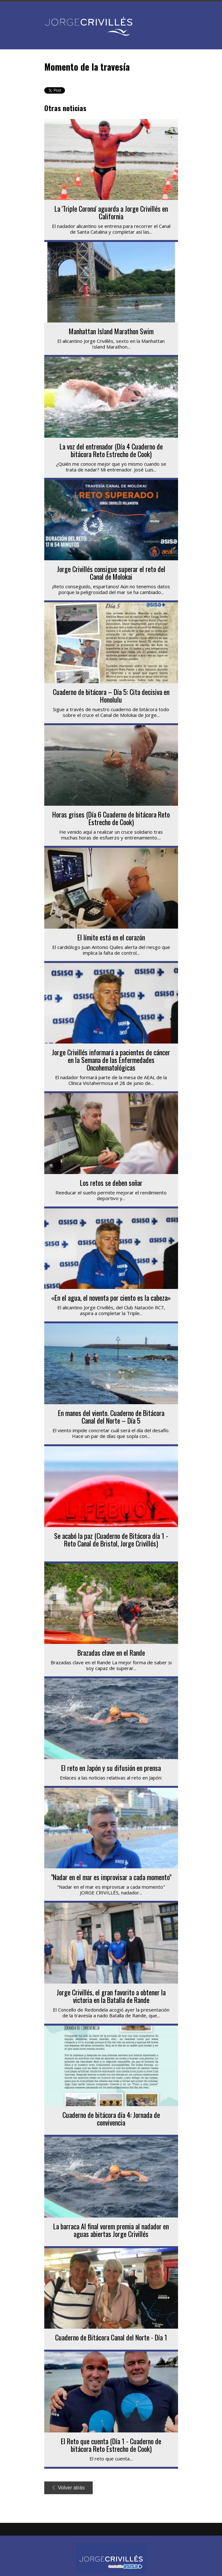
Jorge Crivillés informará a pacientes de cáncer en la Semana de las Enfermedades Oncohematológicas (111, 1059)
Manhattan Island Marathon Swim (111, 331)
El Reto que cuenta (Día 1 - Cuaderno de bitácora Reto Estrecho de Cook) (111, 2445)
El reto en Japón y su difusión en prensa (111, 1768)
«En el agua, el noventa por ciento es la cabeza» (111, 1297)
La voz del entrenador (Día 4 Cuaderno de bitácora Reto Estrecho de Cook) (111, 450)
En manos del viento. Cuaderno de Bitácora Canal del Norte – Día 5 (111, 1417)
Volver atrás (69, 2487)
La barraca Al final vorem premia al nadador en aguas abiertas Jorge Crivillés (111, 2230)
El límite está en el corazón (111, 937)
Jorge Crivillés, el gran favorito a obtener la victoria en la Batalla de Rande (111, 1996)
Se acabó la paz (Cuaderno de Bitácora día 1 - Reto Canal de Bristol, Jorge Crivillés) (111, 1539)
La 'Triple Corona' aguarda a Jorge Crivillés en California (111, 212)
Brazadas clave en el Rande (111, 1652)
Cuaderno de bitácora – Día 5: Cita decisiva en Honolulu (111, 695)
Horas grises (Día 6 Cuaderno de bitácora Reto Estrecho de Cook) (111, 818)
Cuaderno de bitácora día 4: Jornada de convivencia (111, 2118)
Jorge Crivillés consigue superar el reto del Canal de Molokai (111, 573)
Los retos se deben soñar (111, 1183)
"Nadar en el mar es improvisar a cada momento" (111, 1877)
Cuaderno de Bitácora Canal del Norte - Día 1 (111, 2337)
